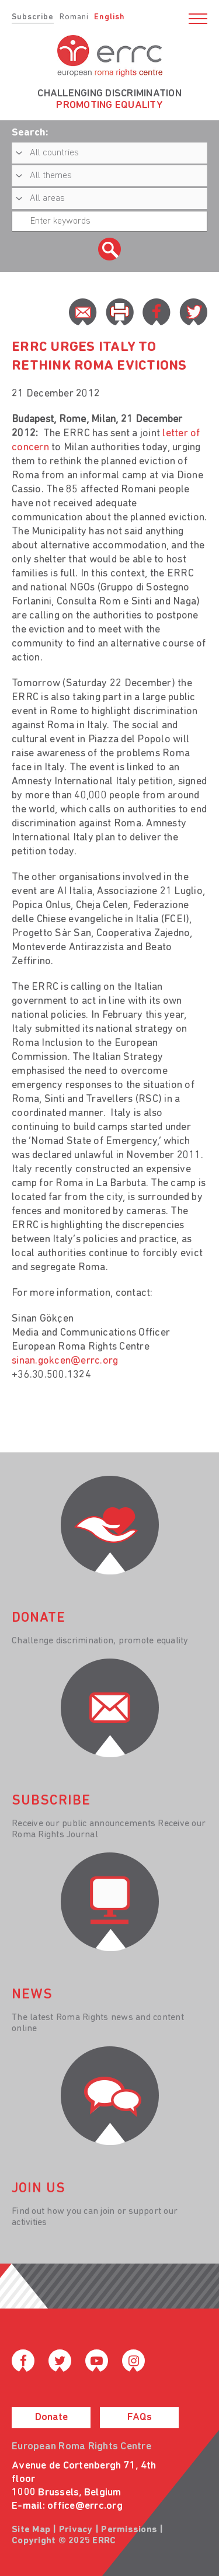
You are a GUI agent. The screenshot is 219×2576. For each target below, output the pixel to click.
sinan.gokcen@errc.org (65, 1361)
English (109, 17)
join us (38, 2189)
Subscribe (33, 17)
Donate (51, 2417)
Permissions (129, 2530)
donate (38, 1618)
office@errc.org (85, 2506)
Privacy (76, 2530)
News (32, 1995)
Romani (74, 17)
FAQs (139, 2417)
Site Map (31, 2530)
